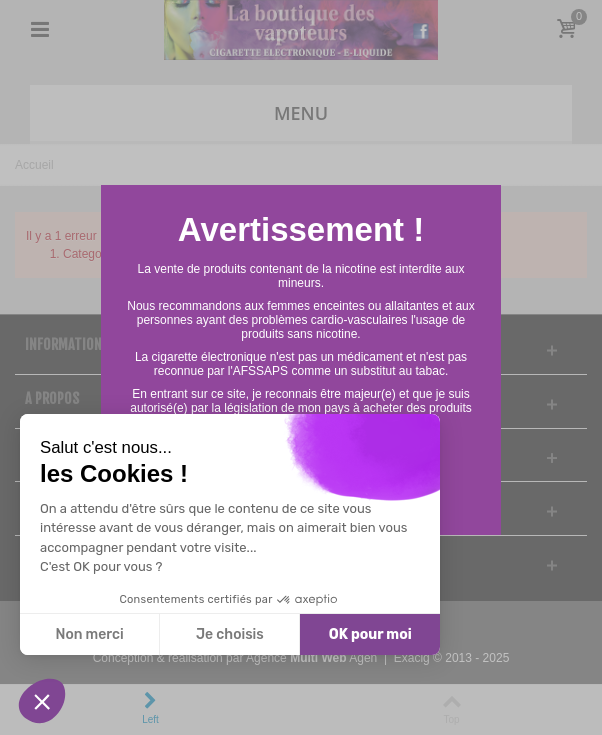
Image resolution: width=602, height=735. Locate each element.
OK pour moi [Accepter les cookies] (370, 634)
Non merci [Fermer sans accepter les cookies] (89, 634)
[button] (42, 701)
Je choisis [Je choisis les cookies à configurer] (230, 634)
